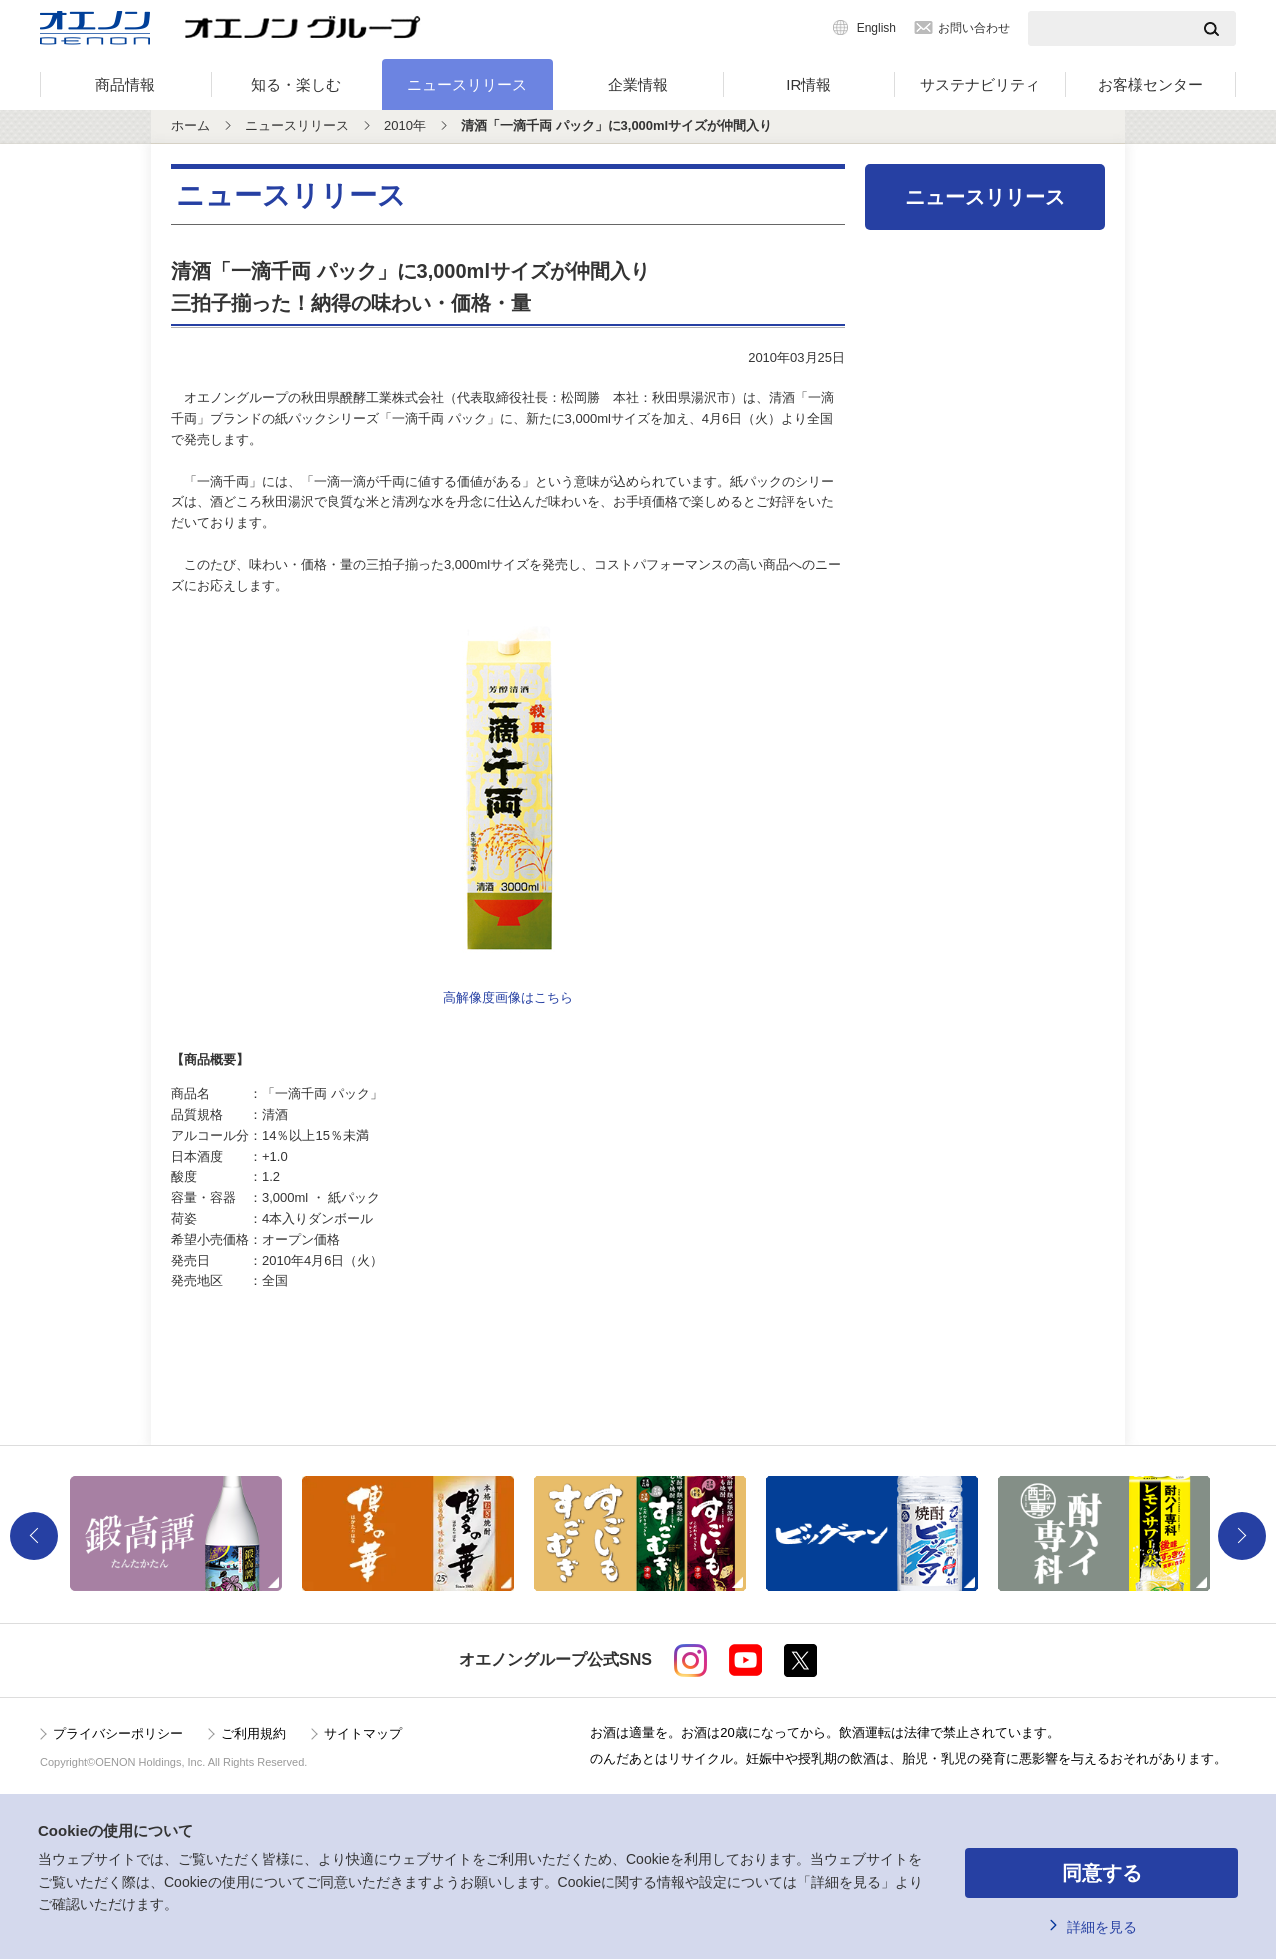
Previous (34, 1536)
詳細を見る (1102, 1927)
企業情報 (638, 84)
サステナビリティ (980, 84)
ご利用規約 (253, 1733)
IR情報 (808, 84)
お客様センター (1150, 84)
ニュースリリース (467, 84)
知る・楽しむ (296, 84)
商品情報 (125, 84)
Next (1242, 1536)
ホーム (190, 125)
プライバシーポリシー (118, 1733)
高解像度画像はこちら (508, 997)
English (876, 28)
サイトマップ (363, 1733)
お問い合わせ (974, 28)
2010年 (405, 125)
